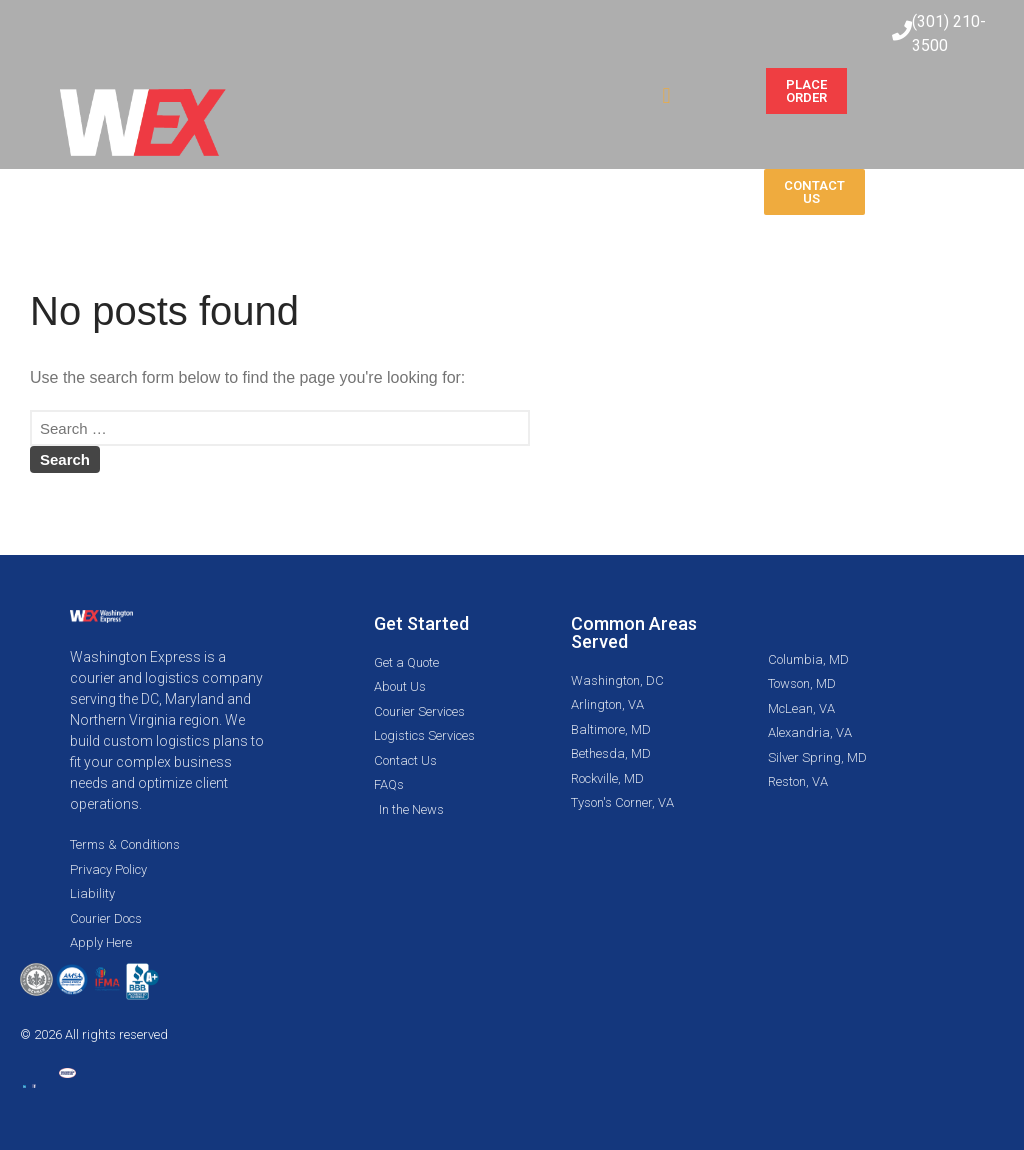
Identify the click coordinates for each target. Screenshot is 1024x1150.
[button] (666, 95)
